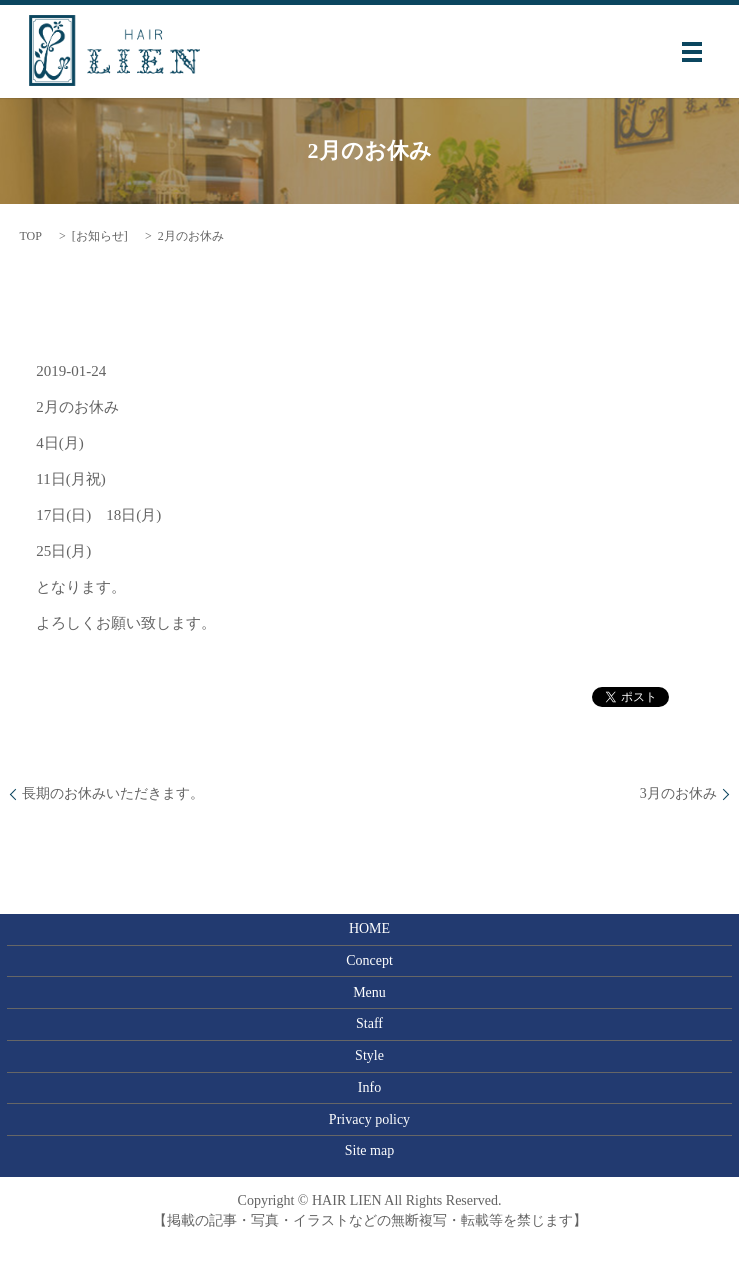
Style (369, 1055)
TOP (30, 236)
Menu (369, 992)
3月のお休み (678, 793)
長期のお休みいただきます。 (113, 793)
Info (369, 1087)
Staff (369, 1023)
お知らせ (100, 236)
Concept (369, 960)
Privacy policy (369, 1119)
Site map (369, 1150)
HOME (369, 928)
